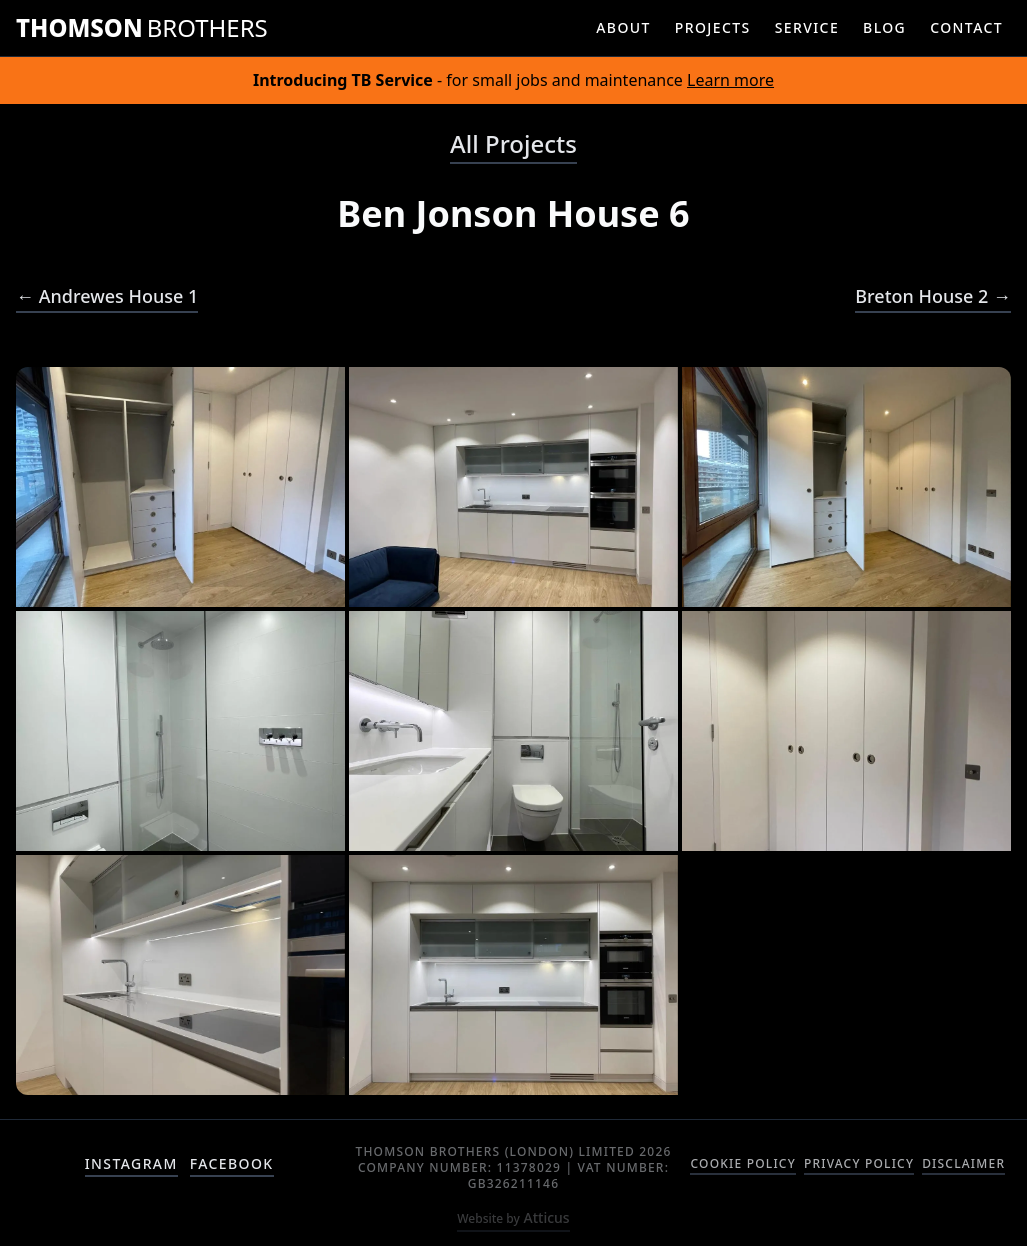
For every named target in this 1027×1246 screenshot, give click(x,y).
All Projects (513, 144)
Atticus (513, 1217)
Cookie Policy (742, 1164)
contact (966, 27)
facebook (232, 1163)
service (807, 27)
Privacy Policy (859, 1164)
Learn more (730, 80)
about (623, 27)
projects (713, 27)
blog (884, 27)
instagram (131, 1163)
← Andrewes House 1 (107, 296)
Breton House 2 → (933, 296)
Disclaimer (963, 1164)
